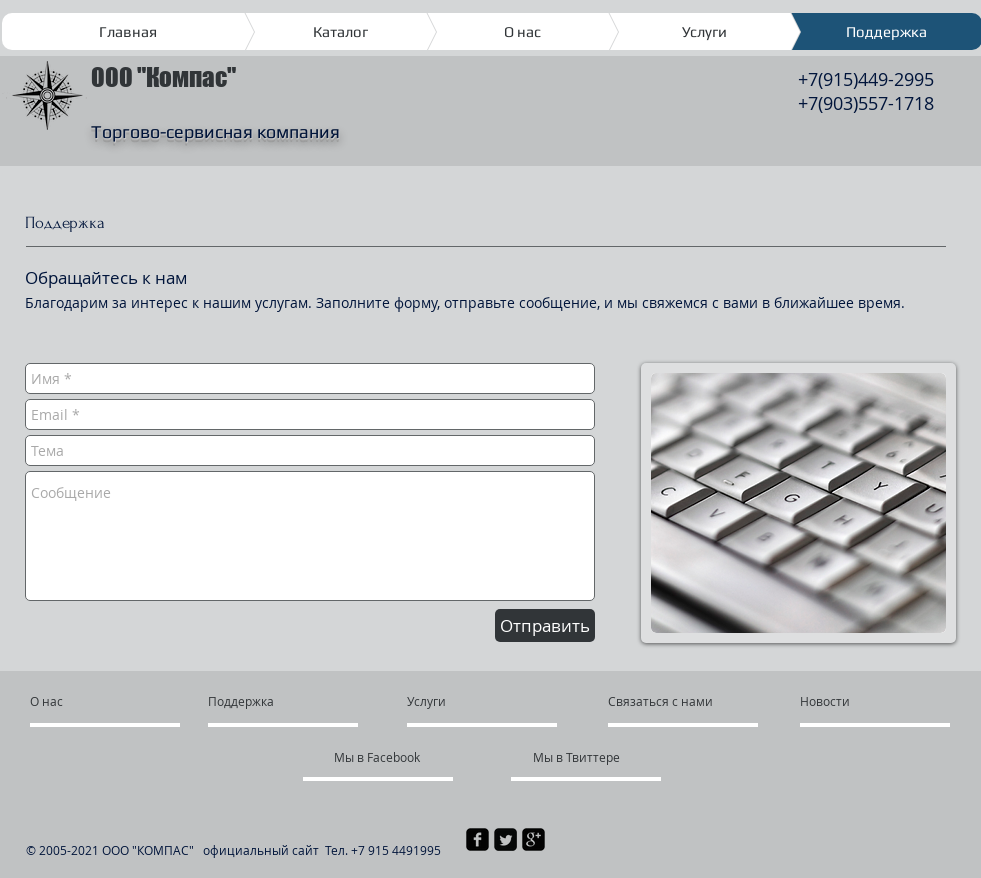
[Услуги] (464, 701)
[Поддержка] (255, 701)
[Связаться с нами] (680, 701)
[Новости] (857, 701)
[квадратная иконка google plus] (533, 839)
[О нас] (106, 701)
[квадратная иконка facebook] (477, 839)
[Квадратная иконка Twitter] (505, 839)
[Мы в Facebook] (381, 757)
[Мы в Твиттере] (588, 757)
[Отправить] (545, 625)
